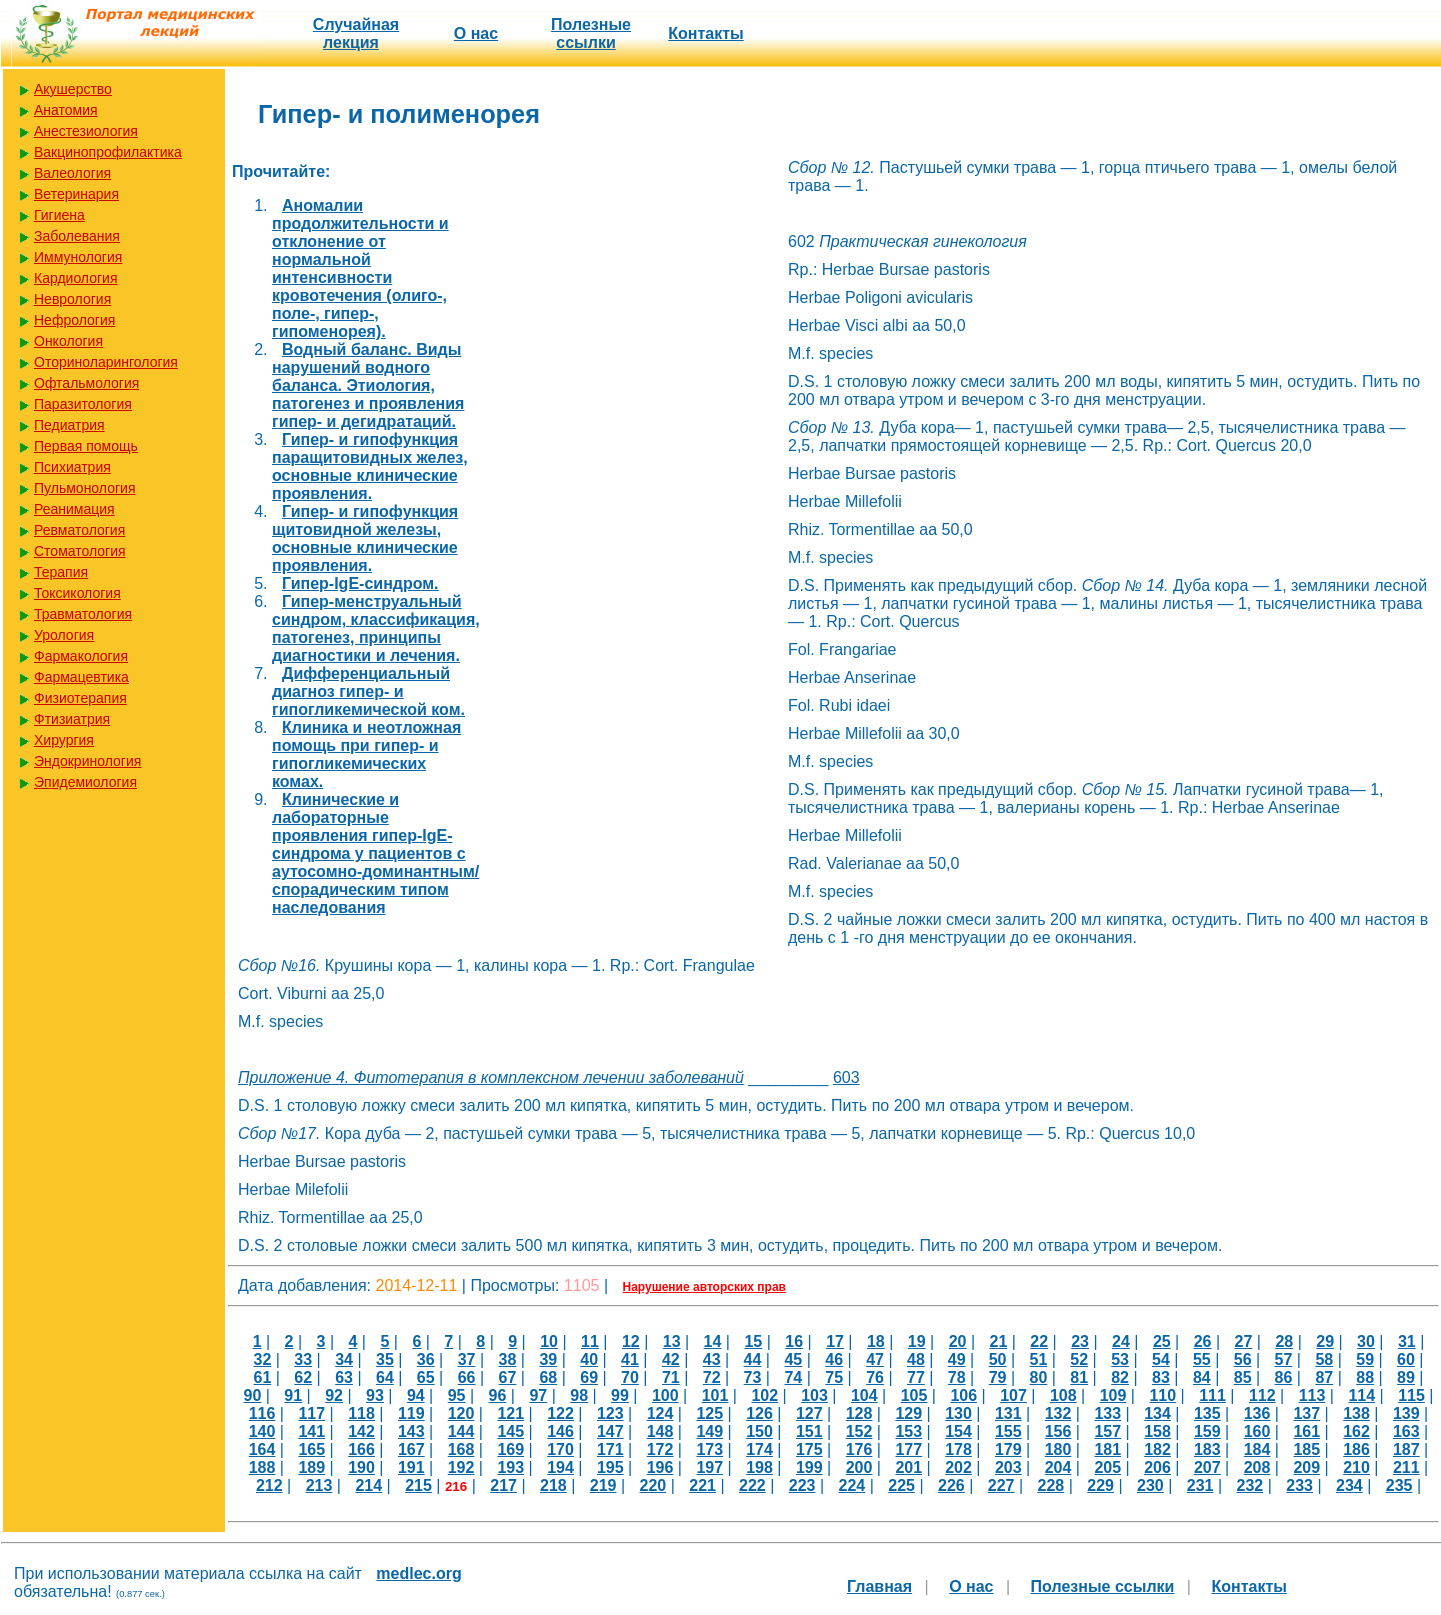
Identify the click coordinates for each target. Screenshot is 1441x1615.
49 (957, 1359)
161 (1306, 1431)
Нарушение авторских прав (704, 1287)
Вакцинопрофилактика (108, 152)
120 (461, 1413)
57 (1284, 1359)
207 (1207, 1467)
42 (671, 1359)
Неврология (72, 299)
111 (1212, 1395)
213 (319, 1485)
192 (461, 1467)
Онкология (68, 341)
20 (958, 1341)
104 (864, 1395)
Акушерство (73, 89)
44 (753, 1359)
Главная (879, 1586)
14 (713, 1341)
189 (311, 1467)
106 (963, 1395)
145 (510, 1431)
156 (1058, 1431)
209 (1306, 1467)
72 (712, 1377)
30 (1366, 1341)
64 (385, 1377)
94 (416, 1395)
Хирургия (64, 740)
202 (958, 1467)
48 (916, 1359)
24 (1121, 1341)
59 (1365, 1359)
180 (1058, 1449)
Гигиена (59, 215)
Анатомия (66, 110)
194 (560, 1467)
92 (334, 1395)
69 (589, 1377)
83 (1161, 1377)
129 (908, 1413)
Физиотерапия (80, 698)
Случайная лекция (356, 33)
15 (753, 1341)
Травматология (83, 614)
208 (1257, 1467)
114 (1361, 1395)
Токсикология (77, 593)
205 (1107, 1467)
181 (1107, 1449)
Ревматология (79, 530)
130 (958, 1413)
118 (361, 1413)
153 (908, 1431)
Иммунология (78, 257)
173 (709, 1449)
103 (814, 1395)
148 (660, 1431)
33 (303, 1359)
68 (548, 1377)
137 (1306, 1413)
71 (671, 1377)
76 (875, 1377)
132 (1058, 1413)
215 (418, 1485)
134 (1157, 1413)
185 (1306, 1449)
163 (1406, 1431)
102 (764, 1395)
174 (759, 1449)
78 (957, 1377)
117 (311, 1413)
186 (1356, 1449)
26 (1203, 1341)
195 (610, 1467)
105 (914, 1395)
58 (1324, 1359)
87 (1324, 1377)
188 (262, 1467)
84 (1202, 1377)
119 (411, 1413)
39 (548, 1359)
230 (1150, 1485)
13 (672, 1341)
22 (1039, 1341)
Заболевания (77, 236)
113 (1312, 1395)
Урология (64, 635)
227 (1001, 1485)
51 (1039, 1359)
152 (859, 1431)
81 (1079, 1377)
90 (253, 1395)
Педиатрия (69, 425)
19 (917, 1341)
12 (631, 1341)
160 (1257, 1431)
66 (467, 1377)
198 (759, 1467)
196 (660, 1467)
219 (603, 1485)
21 (999, 1341)
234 (1349, 1485)
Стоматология (80, 551)
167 (411, 1449)
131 (1008, 1413)
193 (510, 1467)
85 (1243, 1377)
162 (1356, 1431)
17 (835, 1341)
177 (908, 1449)
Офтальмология (86, 383)
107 (1013, 1395)
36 (426, 1359)
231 (1200, 1485)
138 (1356, 1413)
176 (859, 1449)
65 (426, 1377)
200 (859, 1467)
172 (660, 1449)
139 (1406, 1413)
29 (1325, 1341)
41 (630, 1359)
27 (1244, 1341)
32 (262, 1359)
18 (876, 1341)
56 (1243, 1359)
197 (709, 1467)
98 (579, 1395)
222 (752, 1485)
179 (1008, 1449)
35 (385, 1359)
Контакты (705, 33)
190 (361, 1467)
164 (262, 1449)
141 (311, 1431)
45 (793, 1359)
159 (1207, 1431)
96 (498, 1395)
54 (1161, 1359)
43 (712, 1359)
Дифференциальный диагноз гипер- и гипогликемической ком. (368, 691)
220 (652, 1485)
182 (1157, 1449)
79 (998, 1377)
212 (269, 1485)
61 (262, 1377)
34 (344, 1359)
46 (834, 1359)
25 (1162, 1341)
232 (1249, 1485)
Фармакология (81, 656)
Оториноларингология (106, 362)
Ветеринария (76, 194)
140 (262, 1431)
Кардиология (76, 278)
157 (1107, 1431)
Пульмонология (84, 488)
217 (503, 1485)
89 (1406, 1377)
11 (590, 1341)
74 (793, 1377)
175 (809, 1449)
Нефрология (74, 320)
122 (560, 1413)
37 (467, 1359)
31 (1407, 1341)
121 (510, 1413)
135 (1207, 1413)
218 (553, 1485)
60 (1406, 1359)
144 (461, 1431)
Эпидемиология (85, 782)
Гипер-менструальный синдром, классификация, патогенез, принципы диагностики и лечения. (376, 628)
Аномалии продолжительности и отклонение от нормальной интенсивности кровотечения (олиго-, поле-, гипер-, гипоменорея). (360, 268)
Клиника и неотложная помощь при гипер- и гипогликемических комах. (366, 754)
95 (457, 1395)
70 (630, 1377)
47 (875, 1359)
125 (709, 1413)
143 (411, 1431)
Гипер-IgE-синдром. (360, 583)
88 (1365, 1377)
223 (802, 1485)
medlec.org (418, 1573)
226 (951, 1485)
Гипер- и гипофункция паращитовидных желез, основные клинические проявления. (370, 466)
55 (1202, 1359)
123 (610, 1413)
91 (293, 1395)
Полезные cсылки (591, 33)
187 (1406, 1449)
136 (1257, 1413)
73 (753, 1377)
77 (916, 1377)
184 (1257, 1449)
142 (361, 1431)
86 (1284, 1377)
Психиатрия (72, 467)
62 (303, 1377)
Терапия (61, 572)
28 (1284, 1341)
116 (262, 1413)
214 (368, 1485)
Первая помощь (86, 446)
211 (1406, 1467)
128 (859, 1413)
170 (560, 1449)
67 (508, 1377)
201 (908, 1467)
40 (589, 1359)
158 (1157, 1431)
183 (1207, 1449)
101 (715, 1395)
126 (759, 1413)
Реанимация (74, 509)
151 (809, 1431)
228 (1050, 1485)
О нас (476, 33)
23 (1080, 1341)
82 (1120, 1377)
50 (998, 1359)
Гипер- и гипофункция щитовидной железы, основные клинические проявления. (365, 538)
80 (1039, 1377)
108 (1063, 1395)
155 (1008, 1431)
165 (311, 1449)
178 (958, 1449)
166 (361, 1449)
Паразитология (83, 404)
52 (1079, 1359)
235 (1399, 1485)
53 (1120, 1359)
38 (508, 1359)
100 (665, 1395)
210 (1356, 1467)
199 (809, 1467)
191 (411, 1467)
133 (1107, 1413)
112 (1262, 1395)
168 (461, 1449)
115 (1411, 1395)
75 (834, 1377)
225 (901, 1485)
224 (851, 1485)
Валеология (72, 173)
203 (1008, 1467)
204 (1058, 1467)
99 (620, 1395)
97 (538, 1395)
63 (344, 1377)
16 (794, 1341)
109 (1113, 1395)
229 (1100, 1485)
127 (809, 1413)
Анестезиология (86, 131)
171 (610, 1449)
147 (610, 1431)
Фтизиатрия (72, 719)
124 (660, 1413)
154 (958, 1431)
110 (1162, 1395)
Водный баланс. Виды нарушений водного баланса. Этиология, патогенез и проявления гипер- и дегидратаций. (368, 385)
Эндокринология (87, 761)
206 (1157, 1467)
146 (560, 1431)
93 (375, 1395)
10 (549, 1341)
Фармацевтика (81, 677)
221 (702, 1485)
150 (759, 1431)
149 (709, 1431)
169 (510, 1449)
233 (1299, 1485)
